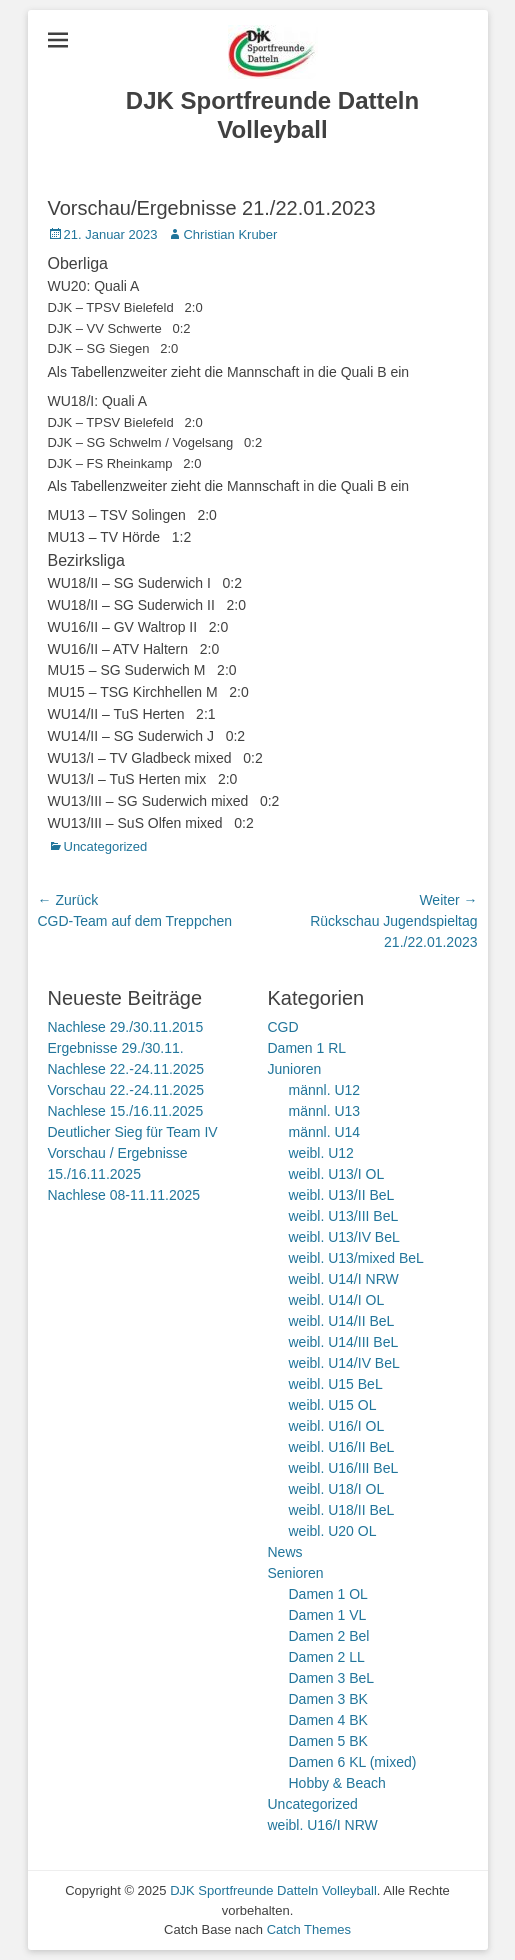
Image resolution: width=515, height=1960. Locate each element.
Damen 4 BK (328, 1720)
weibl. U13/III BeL (344, 1216)
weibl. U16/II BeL (342, 1447)
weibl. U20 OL (333, 1531)
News (285, 1552)
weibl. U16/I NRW (323, 1825)
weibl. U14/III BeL (344, 1342)
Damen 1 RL (307, 1048)
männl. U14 (325, 1132)
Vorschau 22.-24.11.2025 (126, 1090)
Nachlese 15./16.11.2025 (126, 1111)
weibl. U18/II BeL (342, 1510)
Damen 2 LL (327, 1657)
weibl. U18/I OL (337, 1489)
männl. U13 (325, 1111)
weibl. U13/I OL (337, 1174)
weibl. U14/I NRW (344, 1279)
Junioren (295, 1069)
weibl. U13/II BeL (342, 1195)
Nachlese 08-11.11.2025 (124, 1195)
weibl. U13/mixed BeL (356, 1258)
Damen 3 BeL (332, 1678)
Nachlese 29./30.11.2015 (126, 1027)
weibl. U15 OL (333, 1405)
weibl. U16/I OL (337, 1426)
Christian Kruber (230, 234)
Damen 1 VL (328, 1615)
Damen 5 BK (328, 1741)
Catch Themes (309, 1929)
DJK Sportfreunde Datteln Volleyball (272, 115)
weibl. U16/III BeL (344, 1468)
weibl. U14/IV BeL (344, 1363)
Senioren (296, 1573)
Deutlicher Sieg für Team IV (133, 1132)
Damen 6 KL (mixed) (353, 1762)
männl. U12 (325, 1090)
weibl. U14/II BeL (342, 1321)
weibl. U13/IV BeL (344, 1237)
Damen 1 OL (328, 1594)
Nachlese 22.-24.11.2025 (126, 1069)
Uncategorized (106, 846)
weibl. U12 (321, 1153)
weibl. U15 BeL (336, 1384)
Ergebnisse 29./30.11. (116, 1048)
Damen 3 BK (328, 1699)
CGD (283, 1027)
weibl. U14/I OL (337, 1300)
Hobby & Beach (337, 1783)
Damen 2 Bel (329, 1636)
